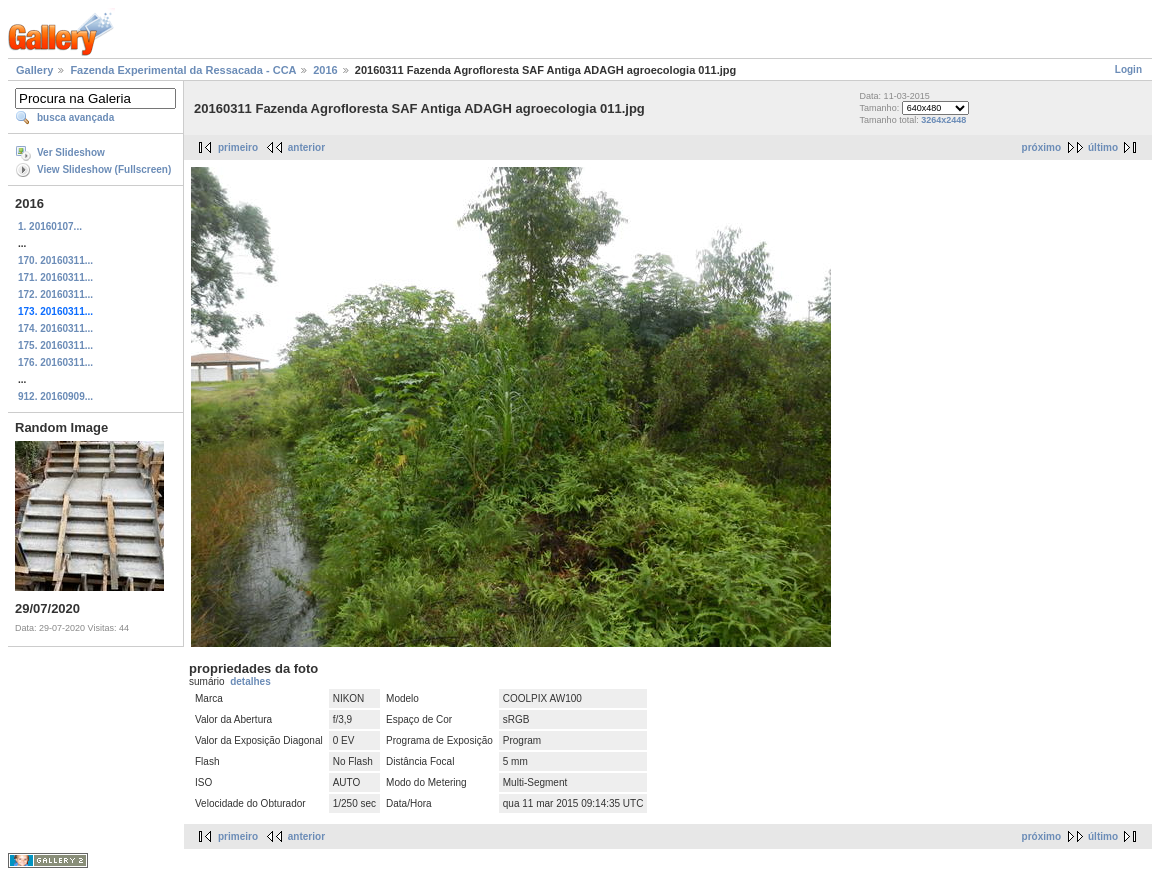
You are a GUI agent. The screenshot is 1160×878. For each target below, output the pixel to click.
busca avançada (75, 117)
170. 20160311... (55, 260)
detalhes (250, 681)
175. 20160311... (55, 345)
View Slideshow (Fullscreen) (104, 169)
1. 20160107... (50, 226)
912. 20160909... (55, 396)
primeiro (238, 147)
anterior (306, 147)
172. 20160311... (55, 294)
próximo (1041, 147)
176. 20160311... (55, 362)
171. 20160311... (55, 277)
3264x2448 (943, 120)
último (1103, 147)
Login (1128, 69)
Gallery (34, 70)
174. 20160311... (55, 328)
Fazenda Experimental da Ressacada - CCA (183, 70)
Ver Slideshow (71, 152)
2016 (325, 70)
